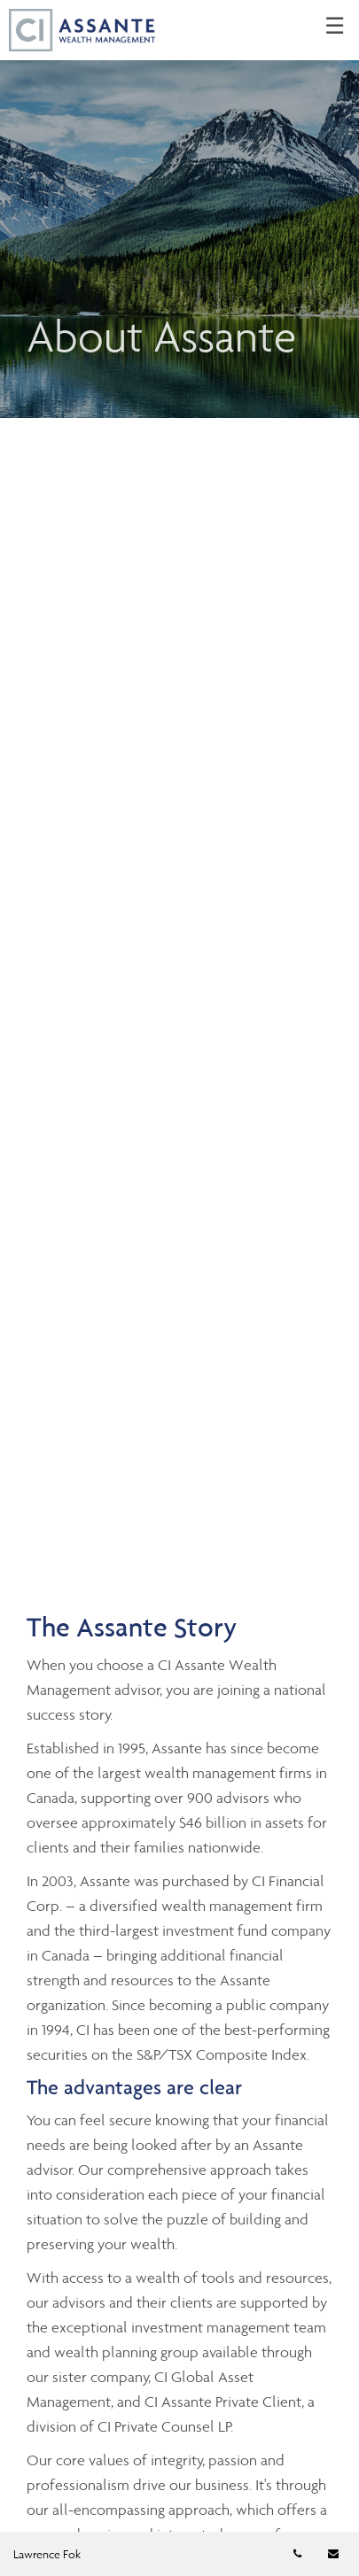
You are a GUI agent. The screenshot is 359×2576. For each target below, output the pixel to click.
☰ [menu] (334, 26)
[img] (179, 209)
